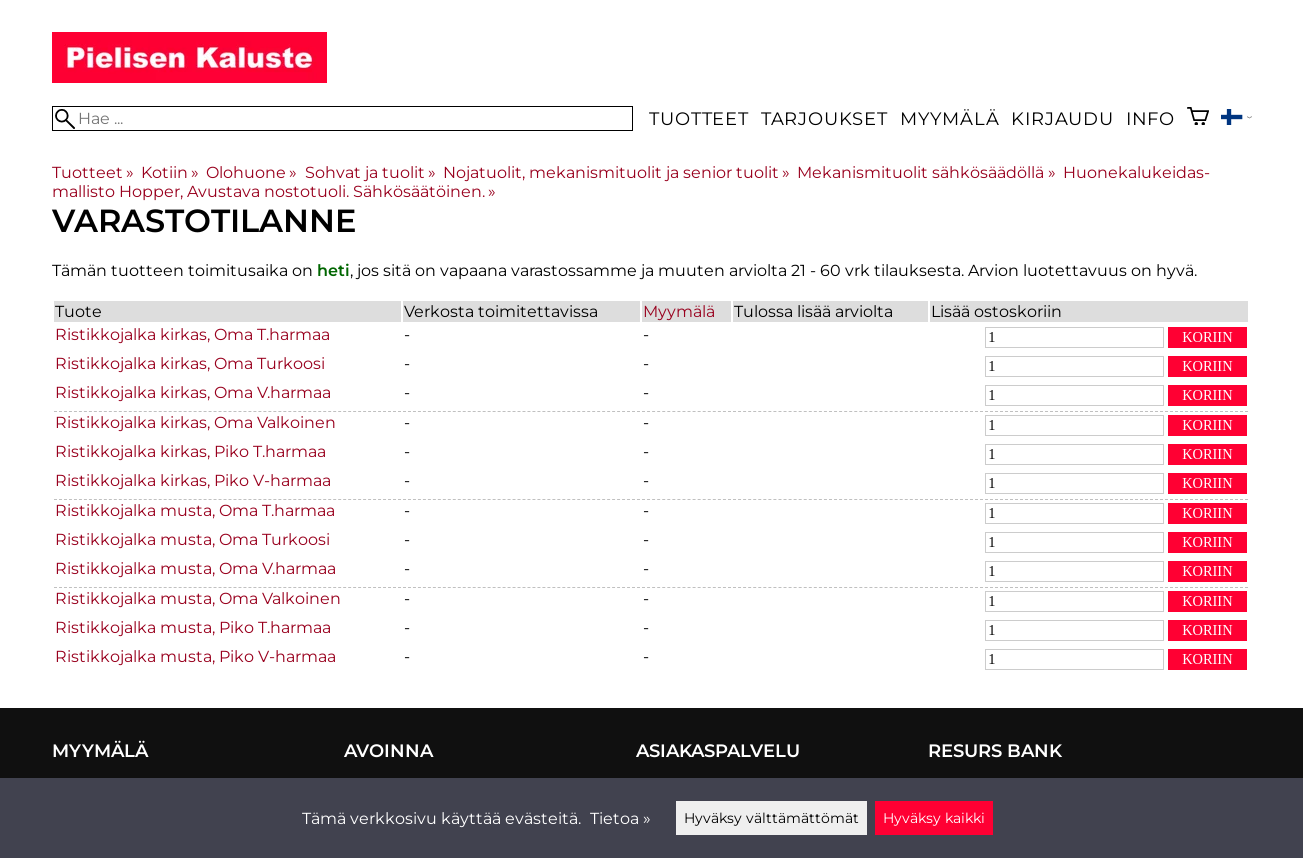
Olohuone (251, 172)
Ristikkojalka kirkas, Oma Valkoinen (195, 422)
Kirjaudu (1062, 118)
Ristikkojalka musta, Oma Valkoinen (198, 598)
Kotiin (170, 172)
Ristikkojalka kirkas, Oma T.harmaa (192, 334)
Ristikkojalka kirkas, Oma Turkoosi (190, 363)
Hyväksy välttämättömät (771, 818)
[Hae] (343, 118)
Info (1150, 118)
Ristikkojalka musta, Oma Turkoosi (192, 539)
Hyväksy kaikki (934, 818)
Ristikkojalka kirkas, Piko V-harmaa (193, 480)
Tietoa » (620, 818)
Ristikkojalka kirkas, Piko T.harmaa (190, 451)
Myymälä (950, 118)
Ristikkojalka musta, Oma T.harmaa (195, 510)
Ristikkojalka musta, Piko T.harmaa (193, 627)
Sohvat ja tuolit (370, 172)
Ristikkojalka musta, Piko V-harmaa (195, 656)
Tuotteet (698, 118)
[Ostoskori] (1198, 118)
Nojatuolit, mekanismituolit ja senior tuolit (616, 172)
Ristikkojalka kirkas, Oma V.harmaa (193, 392)
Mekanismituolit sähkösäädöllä (926, 172)
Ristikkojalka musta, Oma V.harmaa (195, 568)
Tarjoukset (824, 118)
